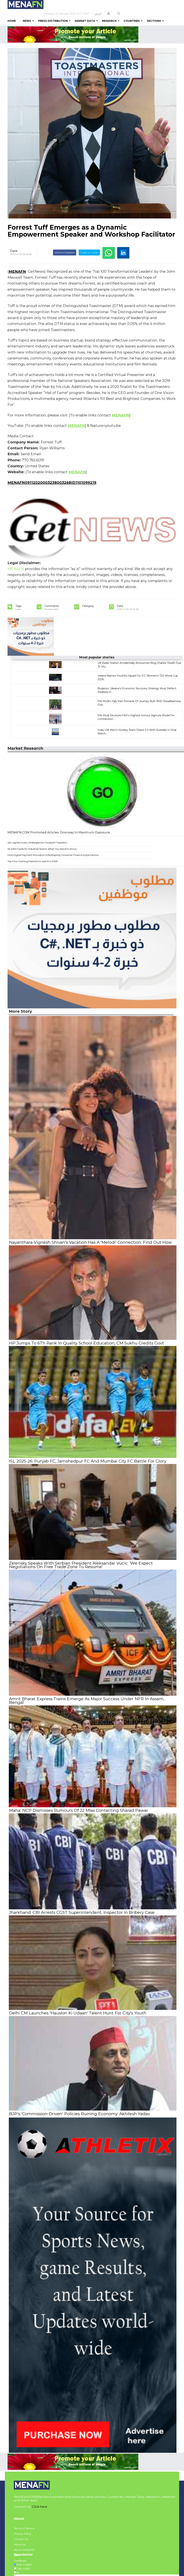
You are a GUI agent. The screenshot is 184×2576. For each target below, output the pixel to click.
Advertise (20, 2543)
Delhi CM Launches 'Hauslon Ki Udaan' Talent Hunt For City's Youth (77, 2011)
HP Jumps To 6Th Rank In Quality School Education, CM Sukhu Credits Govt (86, 1342)
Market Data (85, 20)
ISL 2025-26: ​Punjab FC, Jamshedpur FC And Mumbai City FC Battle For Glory (87, 1460)
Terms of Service (24, 2526)
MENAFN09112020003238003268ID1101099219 (52, 482)
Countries (132, 20)
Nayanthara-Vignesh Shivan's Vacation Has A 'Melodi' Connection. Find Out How (90, 1242)
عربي (98, 13)
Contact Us (21, 2537)
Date (14, 251)
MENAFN (17, 271)
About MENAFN (24, 2548)
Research (109, 20)
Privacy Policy (22, 2532)
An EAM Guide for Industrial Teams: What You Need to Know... (43, 848)
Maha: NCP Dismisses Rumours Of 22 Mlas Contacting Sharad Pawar (78, 1809)
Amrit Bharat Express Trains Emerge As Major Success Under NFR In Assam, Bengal (86, 1700)
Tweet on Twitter (89, 252)
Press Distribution (53, 20)
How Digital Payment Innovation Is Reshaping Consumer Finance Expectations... (54, 855)
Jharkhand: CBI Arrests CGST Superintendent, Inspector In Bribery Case (81, 1911)
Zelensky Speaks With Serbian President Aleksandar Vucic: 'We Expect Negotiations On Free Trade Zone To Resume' (81, 1564)
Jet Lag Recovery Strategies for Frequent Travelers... (38, 842)
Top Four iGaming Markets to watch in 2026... (33, 861)
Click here (39, 2505)
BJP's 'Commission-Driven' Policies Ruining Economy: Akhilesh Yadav (79, 2112)
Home (12, 20)
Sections (154, 20)
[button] (108, 13)
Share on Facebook (64, 252)
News (27, 20)
